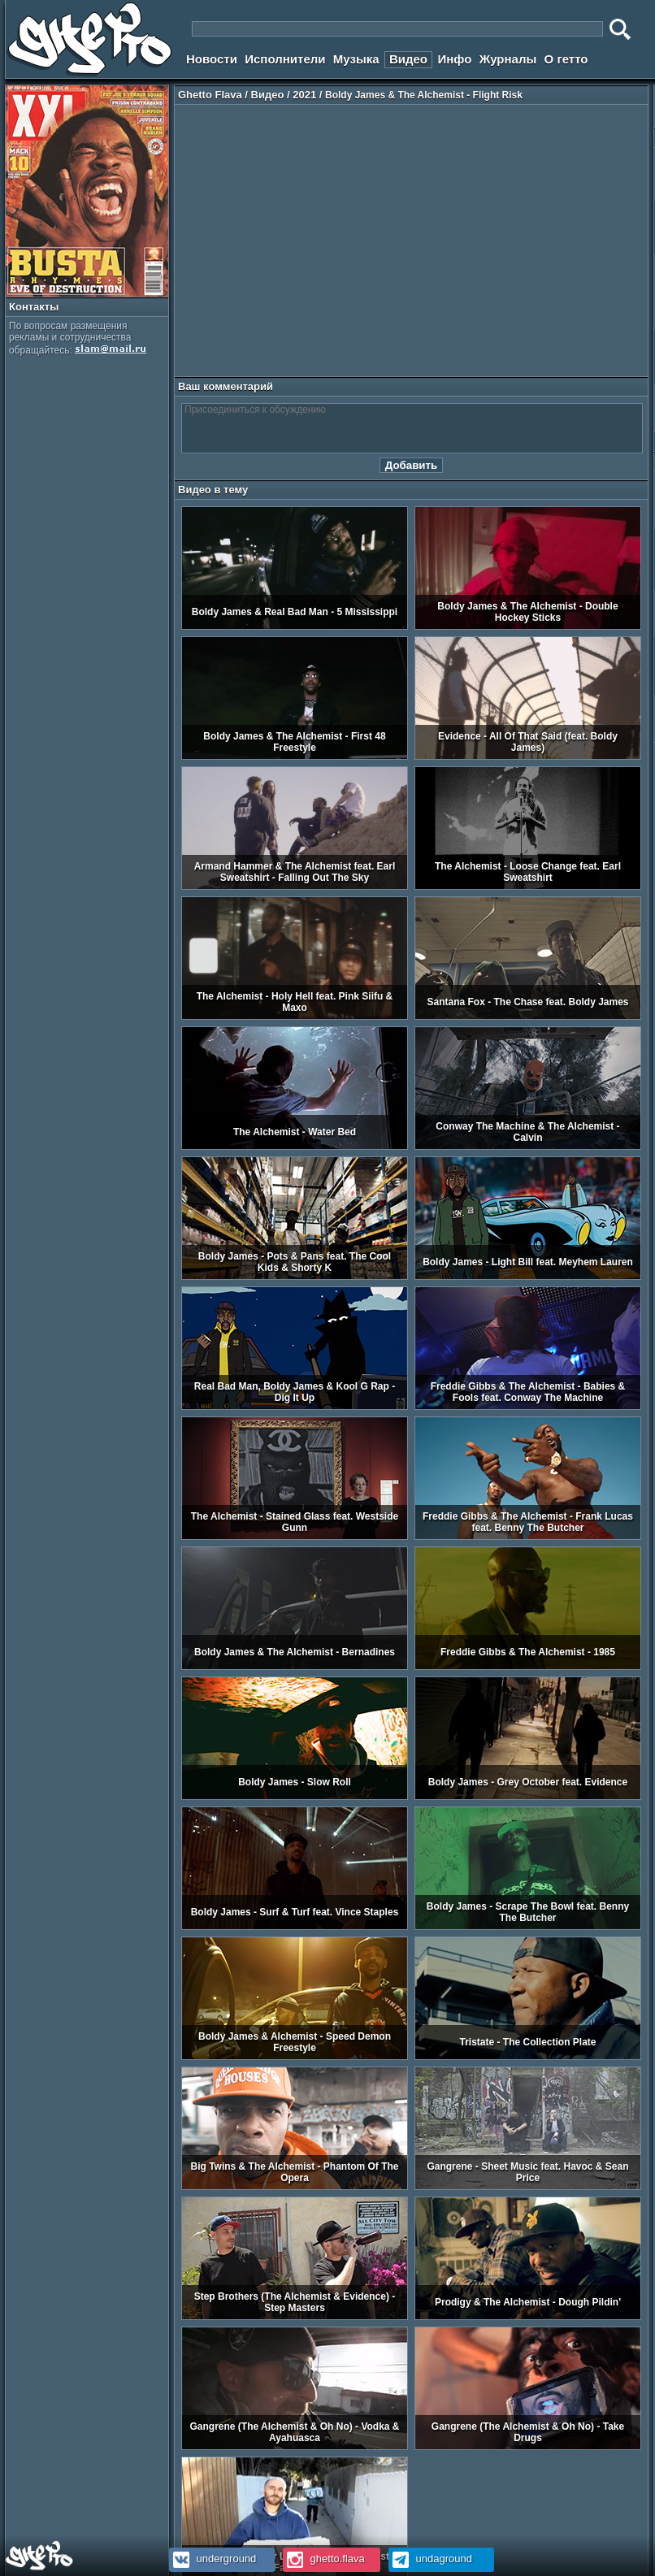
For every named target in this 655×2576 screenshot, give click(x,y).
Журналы (508, 59)
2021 (304, 95)
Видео (408, 59)
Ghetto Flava (210, 95)
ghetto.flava (324, 2558)
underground (212, 2558)
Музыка (356, 59)
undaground (430, 2558)
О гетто (566, 59)
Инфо (454, 59)
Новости (211, 59)
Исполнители (285, 59)
